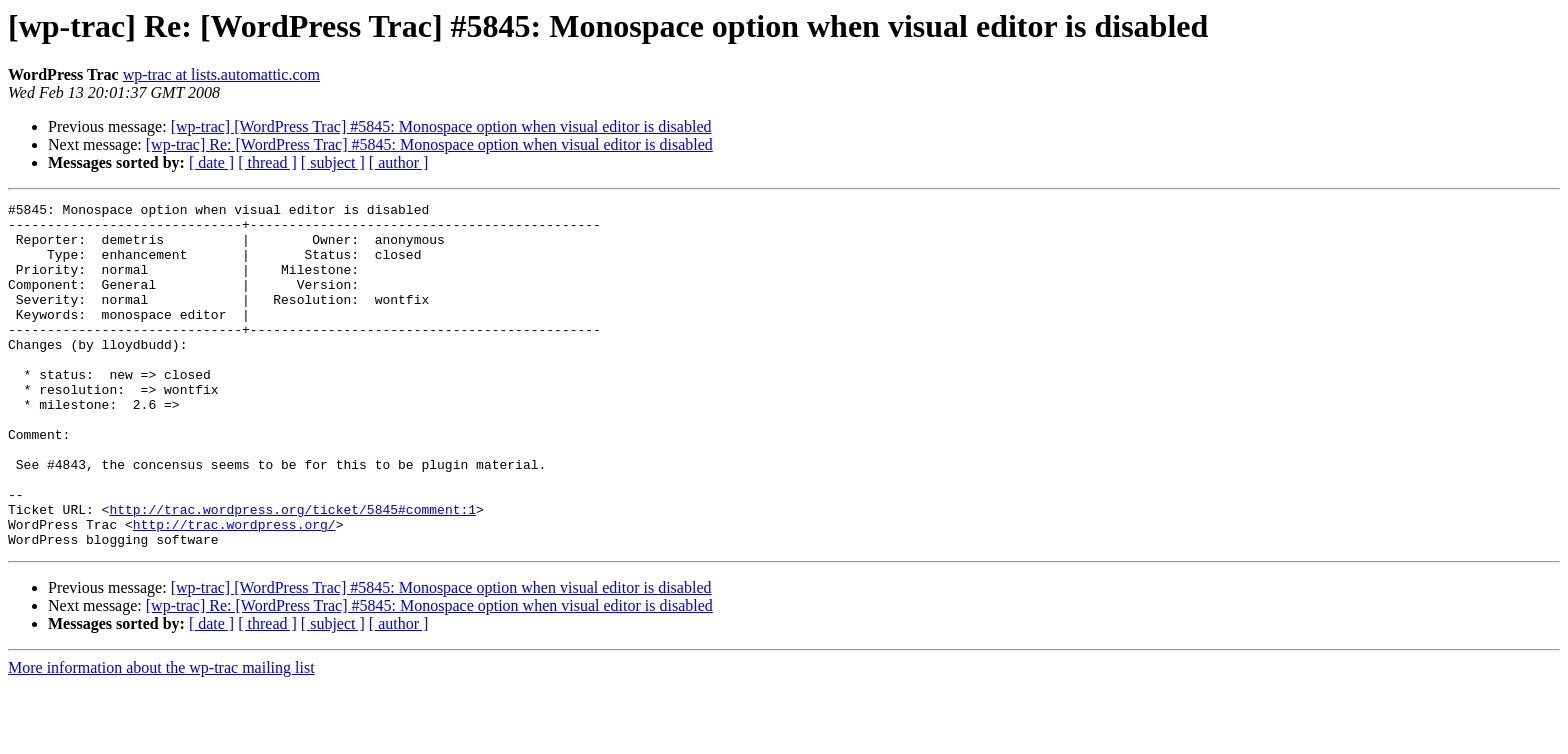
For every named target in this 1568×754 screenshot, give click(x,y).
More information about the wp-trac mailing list (161, 736)
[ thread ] (267, 162)
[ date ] (211, 162)
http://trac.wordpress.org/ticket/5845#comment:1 (292, 572)
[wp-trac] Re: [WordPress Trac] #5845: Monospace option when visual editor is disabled (429, 144)
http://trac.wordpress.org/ (234, 590)
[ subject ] (333, 162)
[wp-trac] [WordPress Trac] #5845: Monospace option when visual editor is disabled (441, 126)
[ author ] (399, 162)
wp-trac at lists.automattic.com (221, 74)
